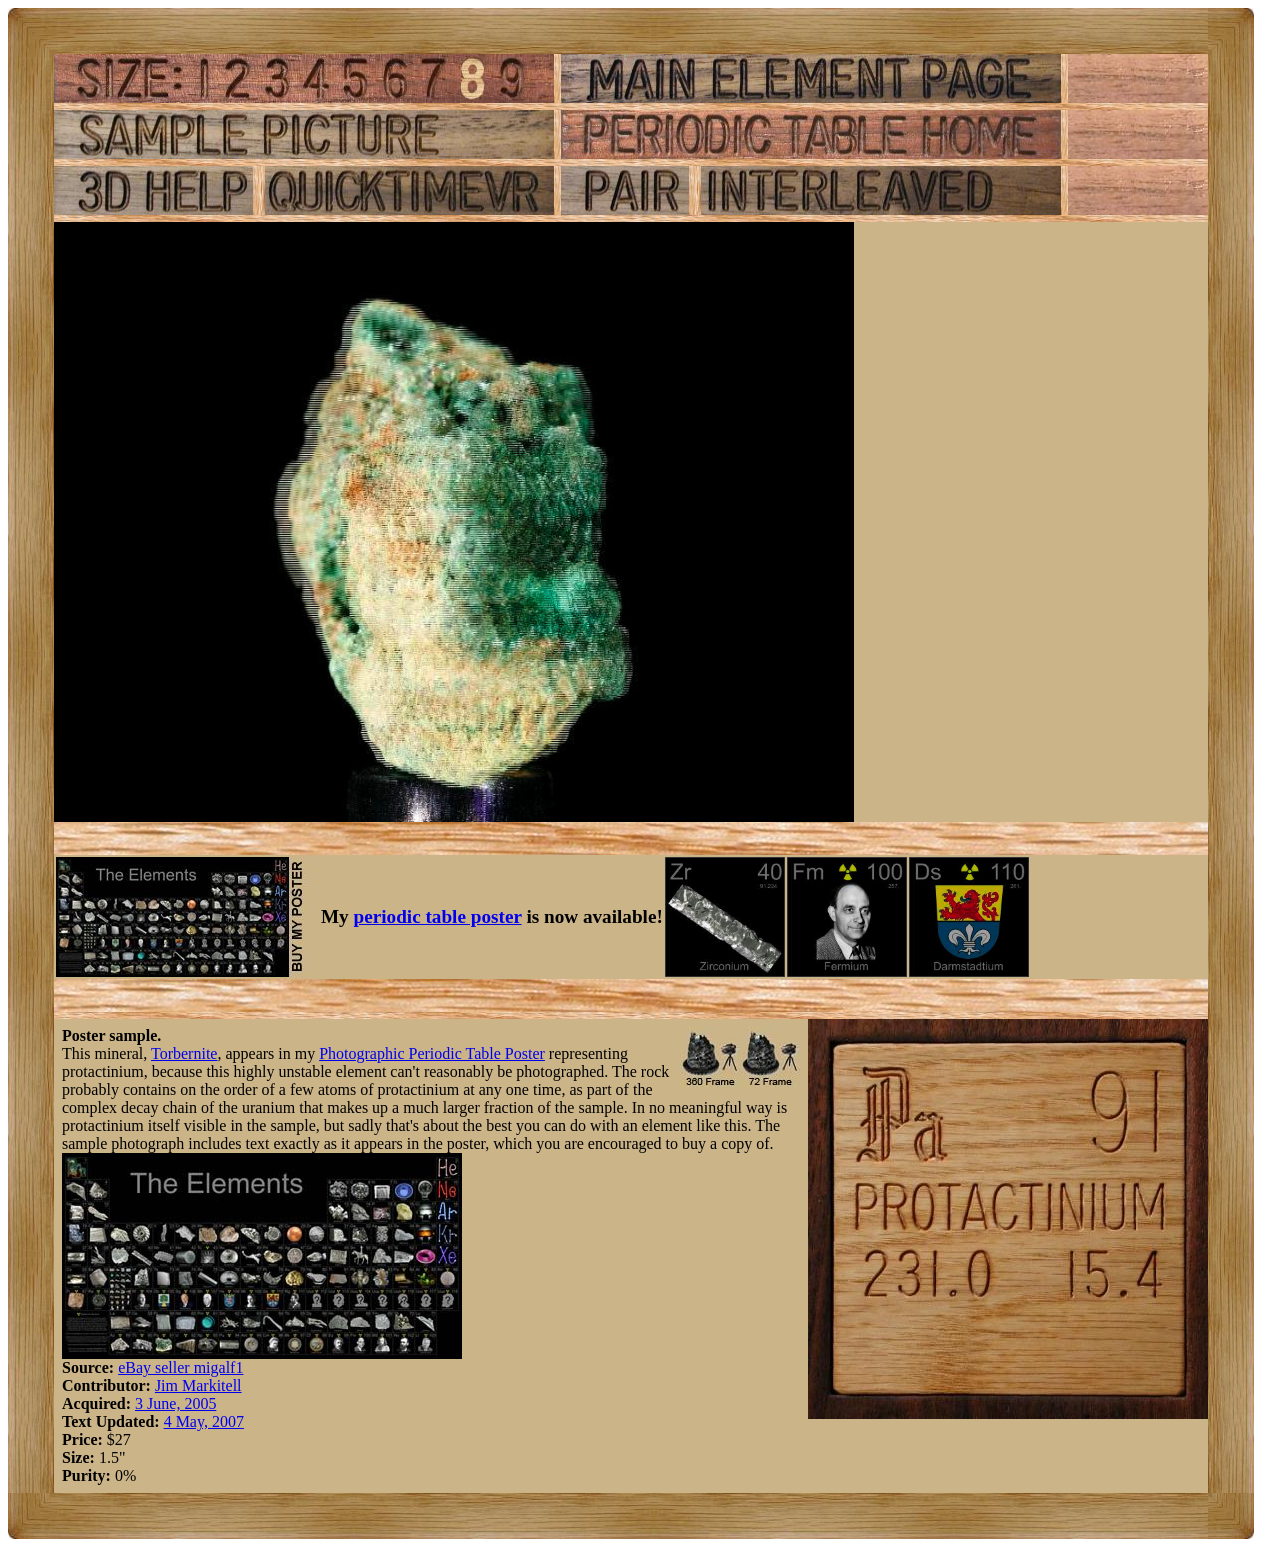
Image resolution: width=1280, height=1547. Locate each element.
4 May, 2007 (204, 1421)
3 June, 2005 (175, 1403)
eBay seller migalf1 (180, 1367)
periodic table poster (438, 916)
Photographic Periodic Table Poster (432, 1053)
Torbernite (184, 1053)
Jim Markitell (198, 1385)
